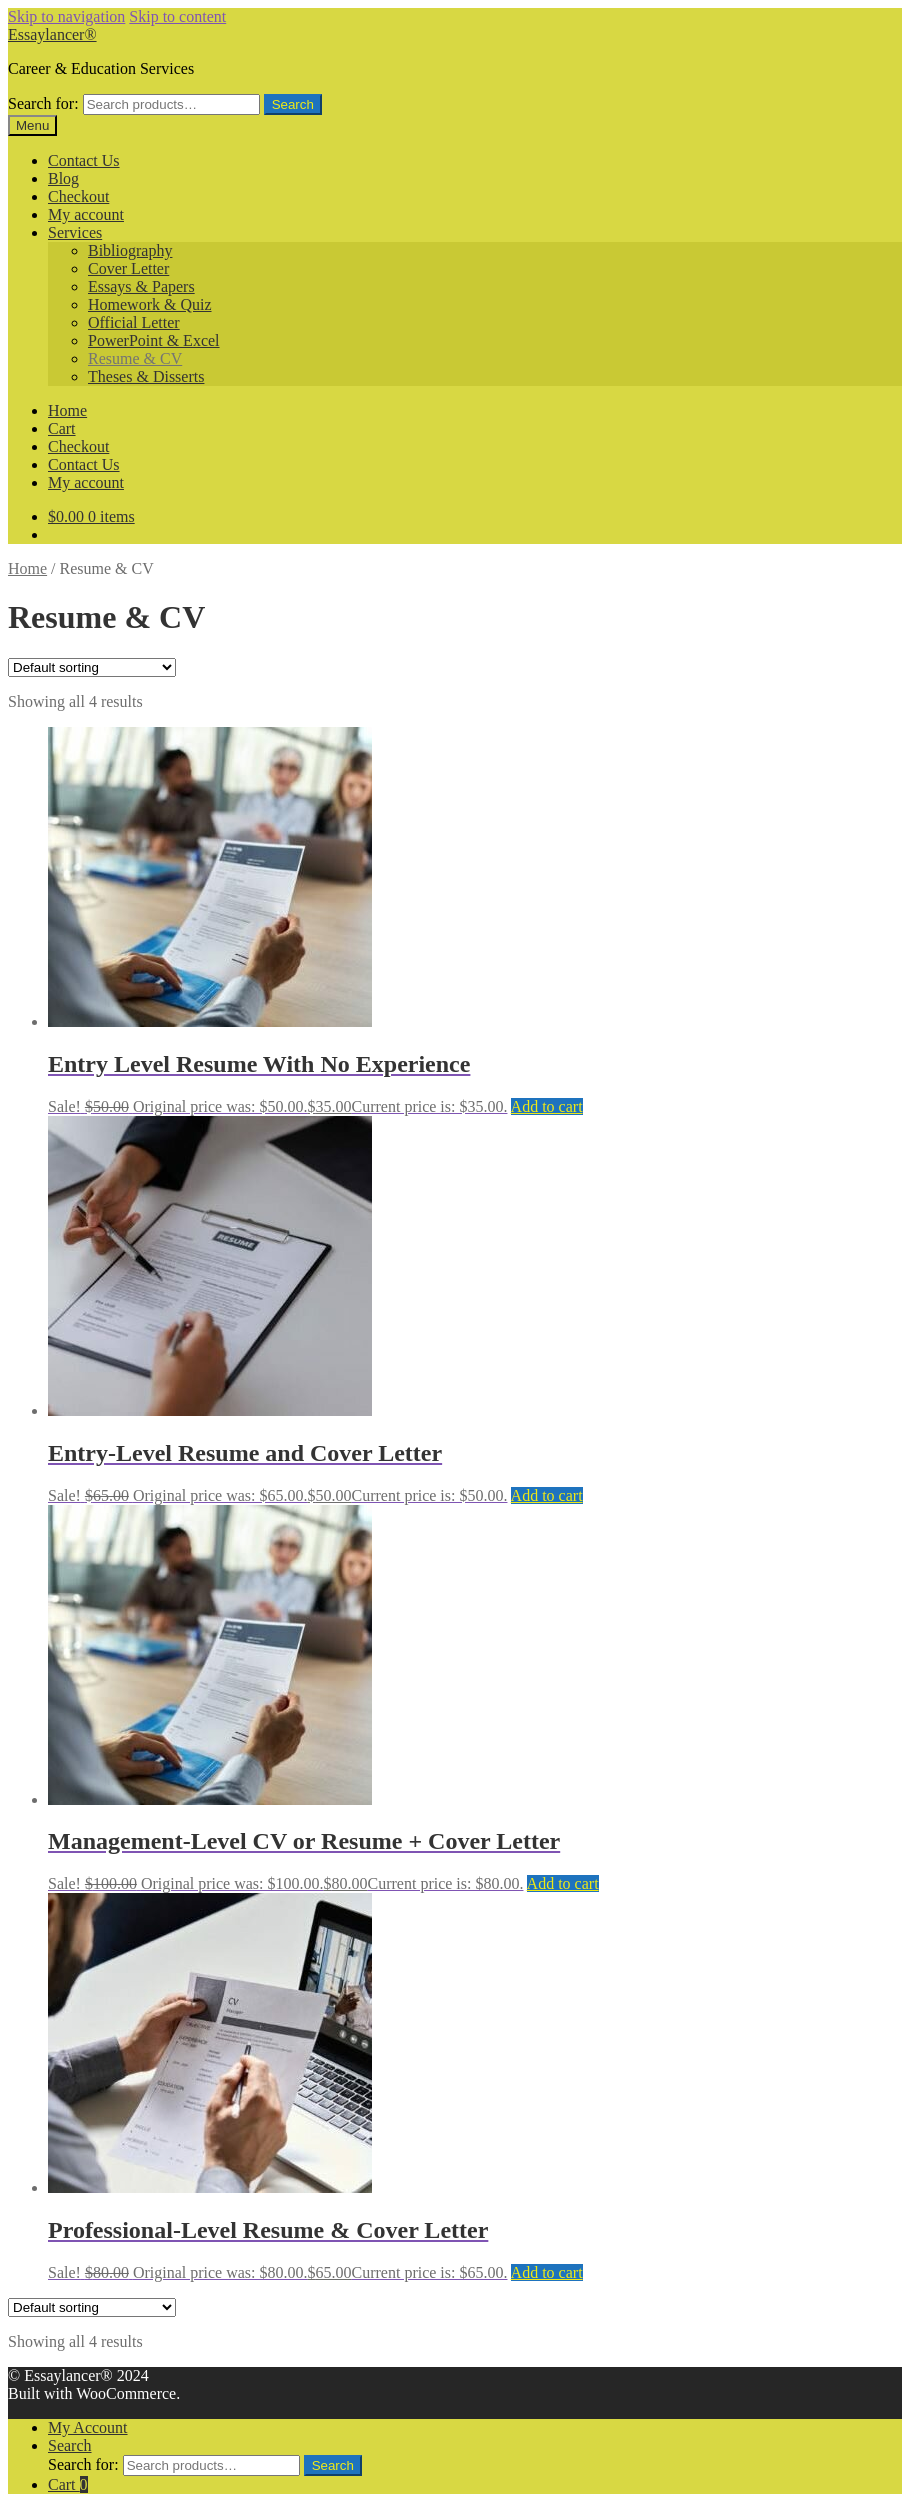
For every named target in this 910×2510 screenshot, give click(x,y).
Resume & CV (135, 358)
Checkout (78, 196)
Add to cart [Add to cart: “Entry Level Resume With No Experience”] (547, 1106)
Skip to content (177, 16)
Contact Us (84, 160)
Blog (63, 178)
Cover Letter (128, 268)
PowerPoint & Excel (154, 340)
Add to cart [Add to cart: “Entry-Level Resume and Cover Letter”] (547, 1495)
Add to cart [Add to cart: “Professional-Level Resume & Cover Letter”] (547, 2272)
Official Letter (134, 322)
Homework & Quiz (150, 304)
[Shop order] (92, 667)
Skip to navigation (66, 16)
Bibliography (130, 250)
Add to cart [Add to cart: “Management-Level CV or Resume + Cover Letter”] (563, 1883)
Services (75, 232)
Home (67, 410)
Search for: (43, 103)
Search (293, 104)
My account (86, 214)
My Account (88, 2427)
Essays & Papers (141, 286)
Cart (62, 428)
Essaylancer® (52, 34)
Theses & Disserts (146, 376)
